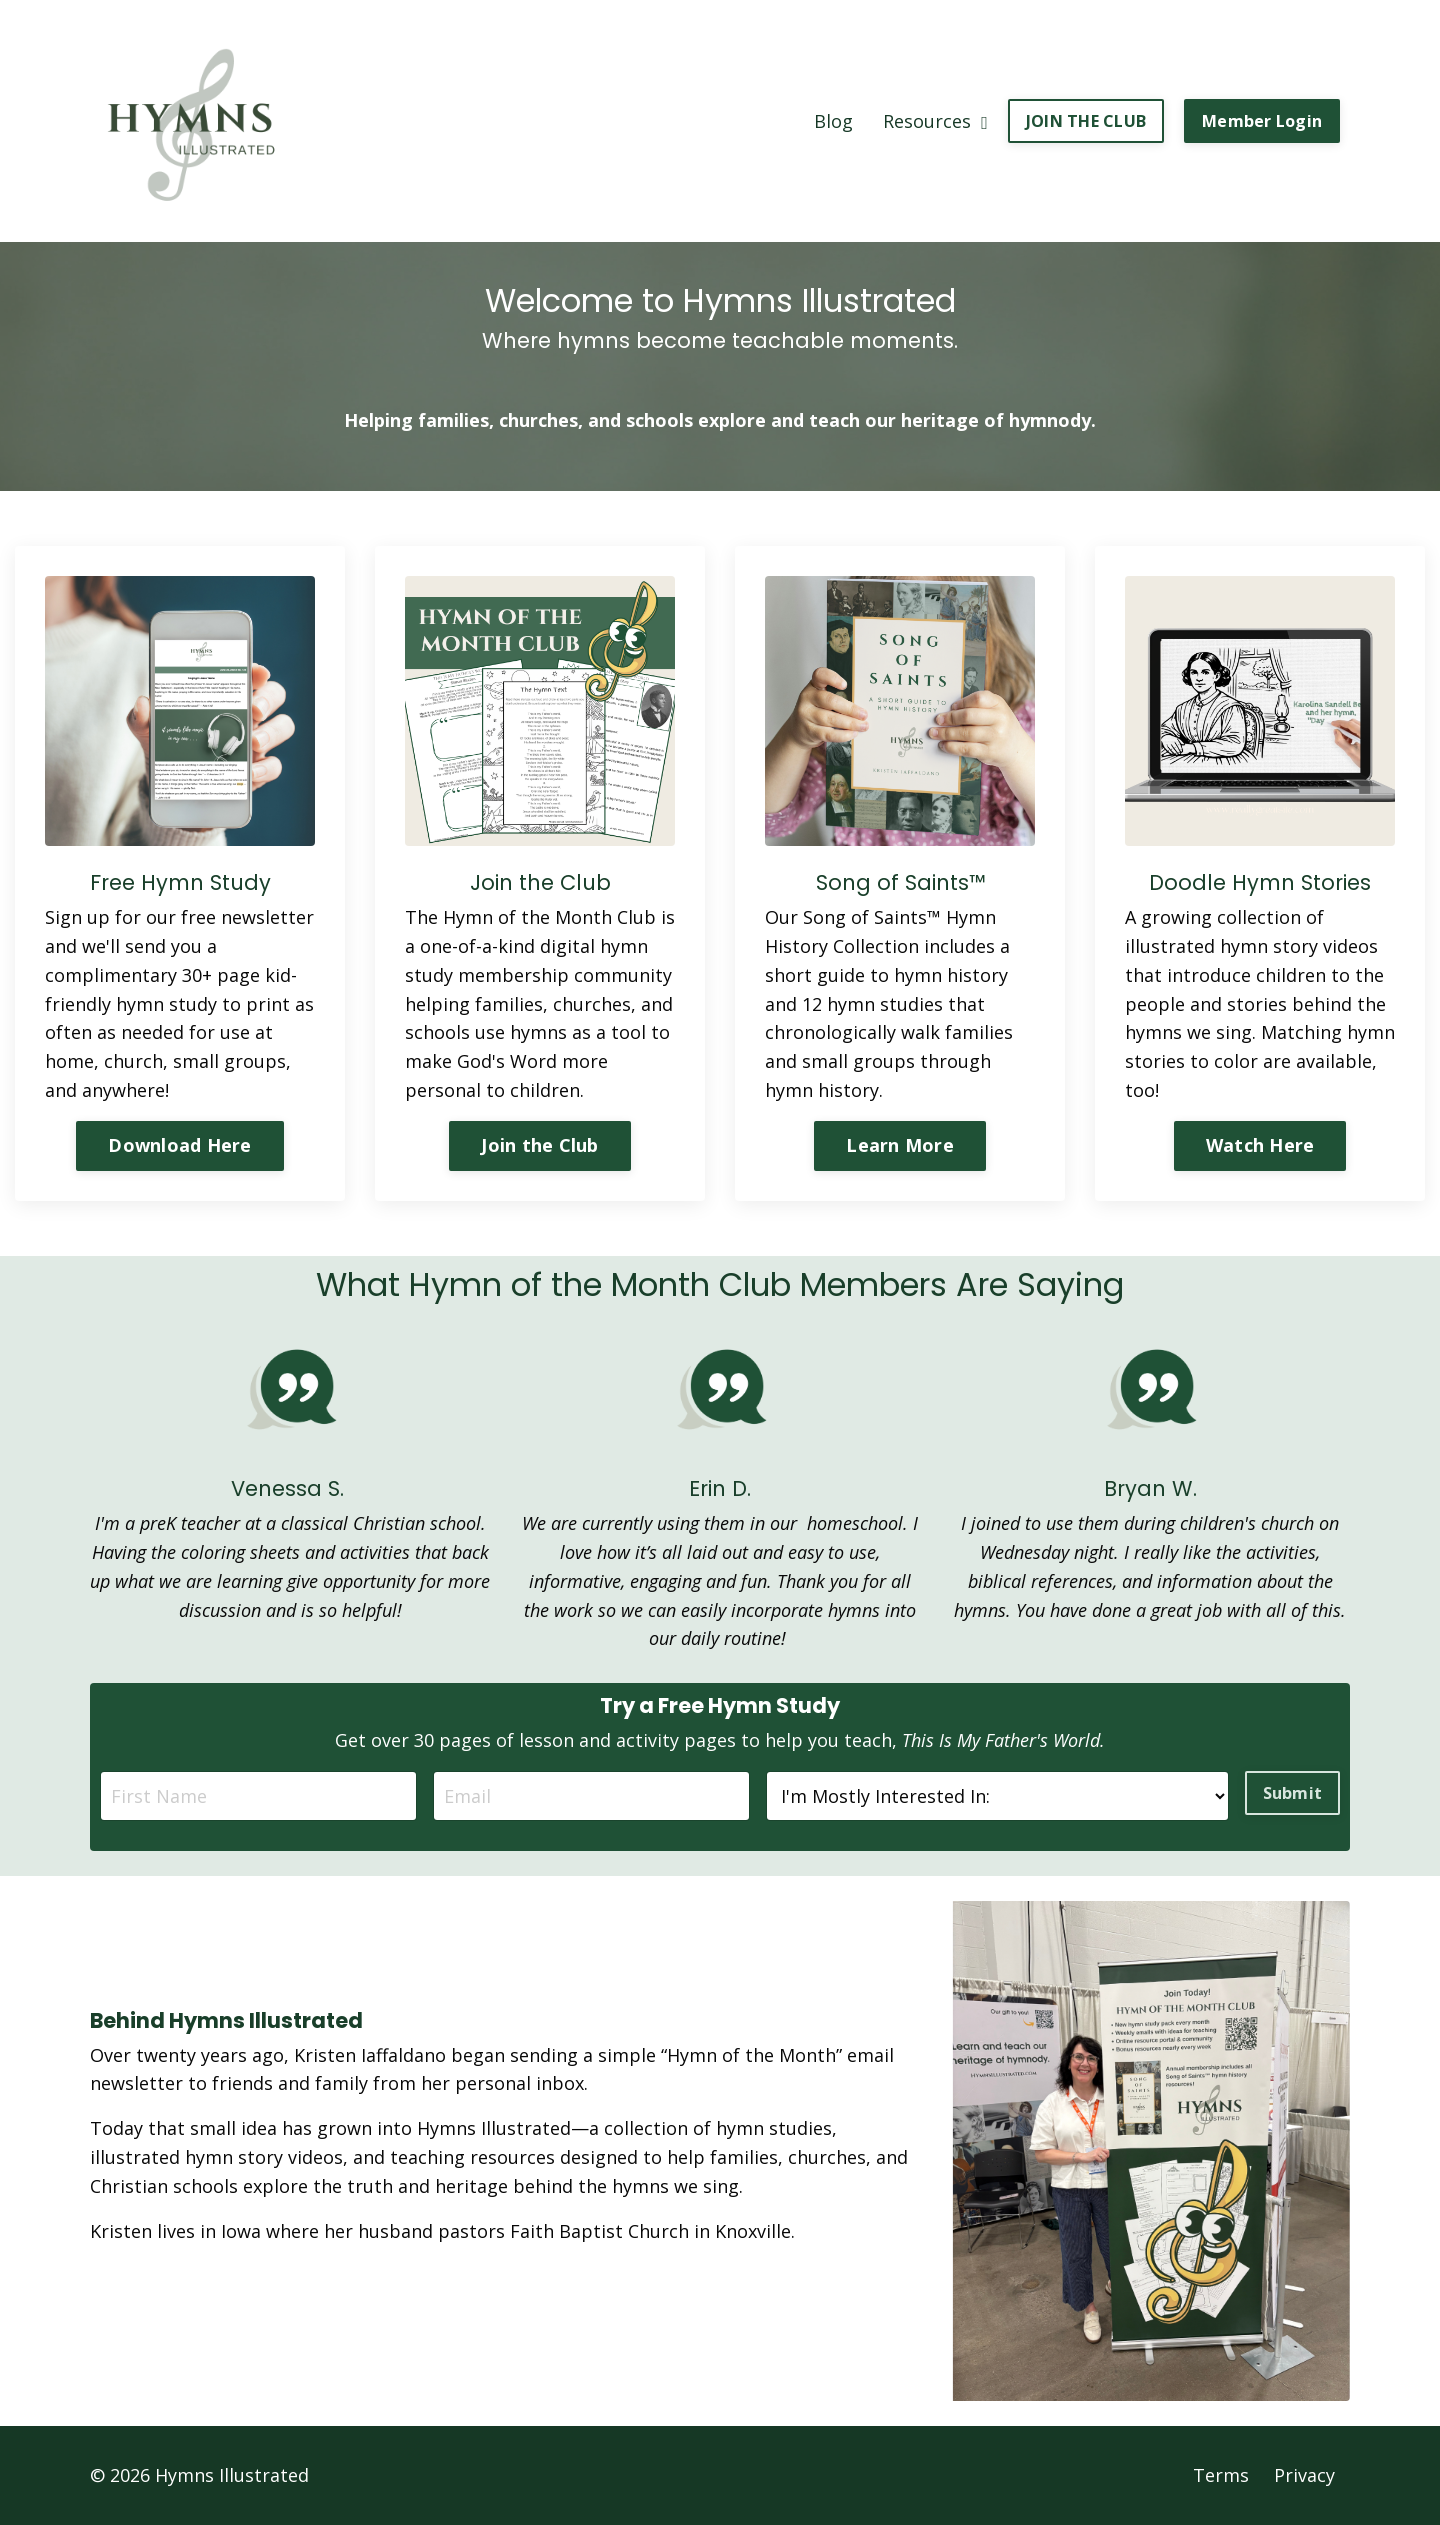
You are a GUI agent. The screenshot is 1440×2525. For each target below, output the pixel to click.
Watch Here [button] (1260, 1145)
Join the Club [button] (539, 1145)
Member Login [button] (1262, 121)
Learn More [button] (900, 1145)
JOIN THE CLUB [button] (1086, 121)
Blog (833, 121)
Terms (1221, 2475)
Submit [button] (1293, 1793)
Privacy (1304, 2475)
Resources (935, 121)
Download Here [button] (179, 1145)
